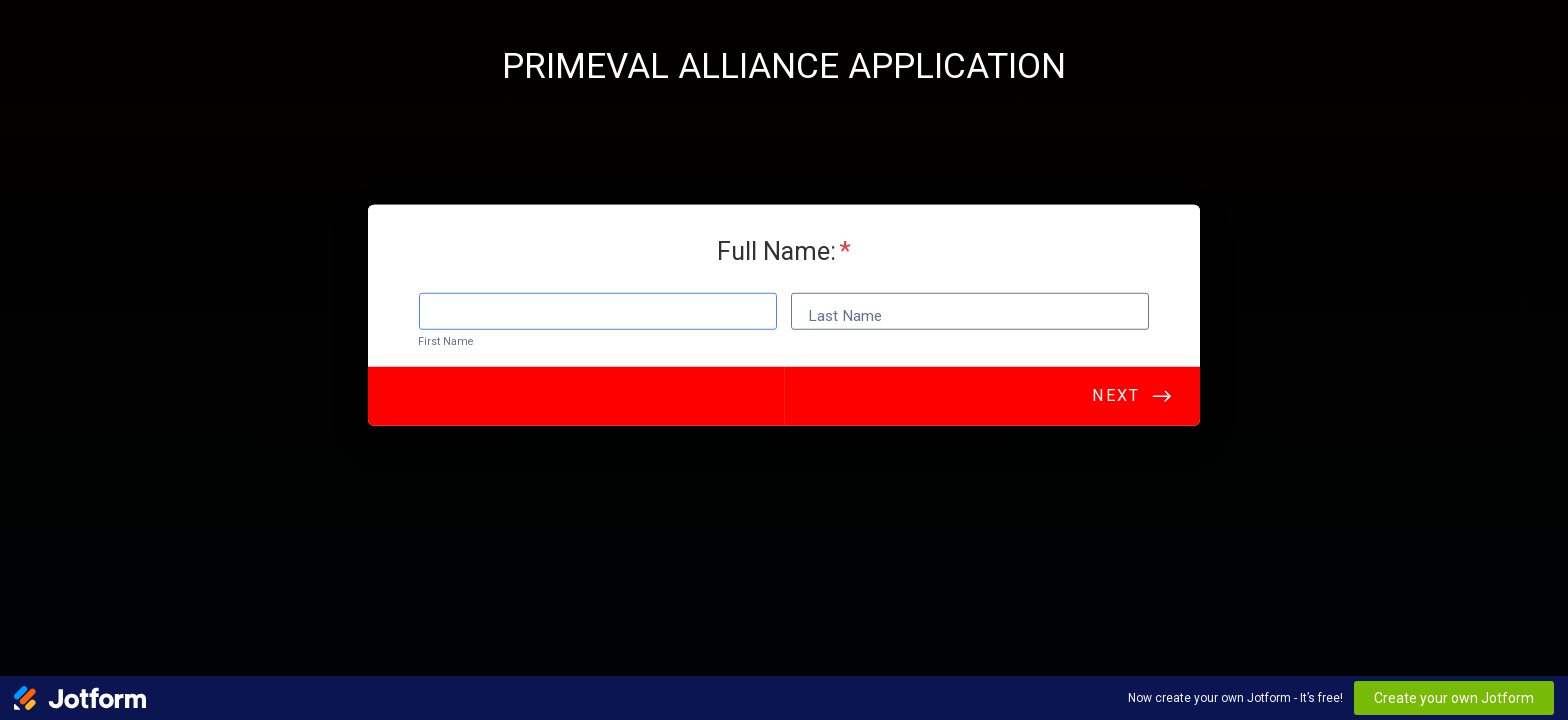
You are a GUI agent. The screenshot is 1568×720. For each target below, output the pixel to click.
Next (1116, 400)
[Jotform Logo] (80, 698)
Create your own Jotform (1454, 698)
